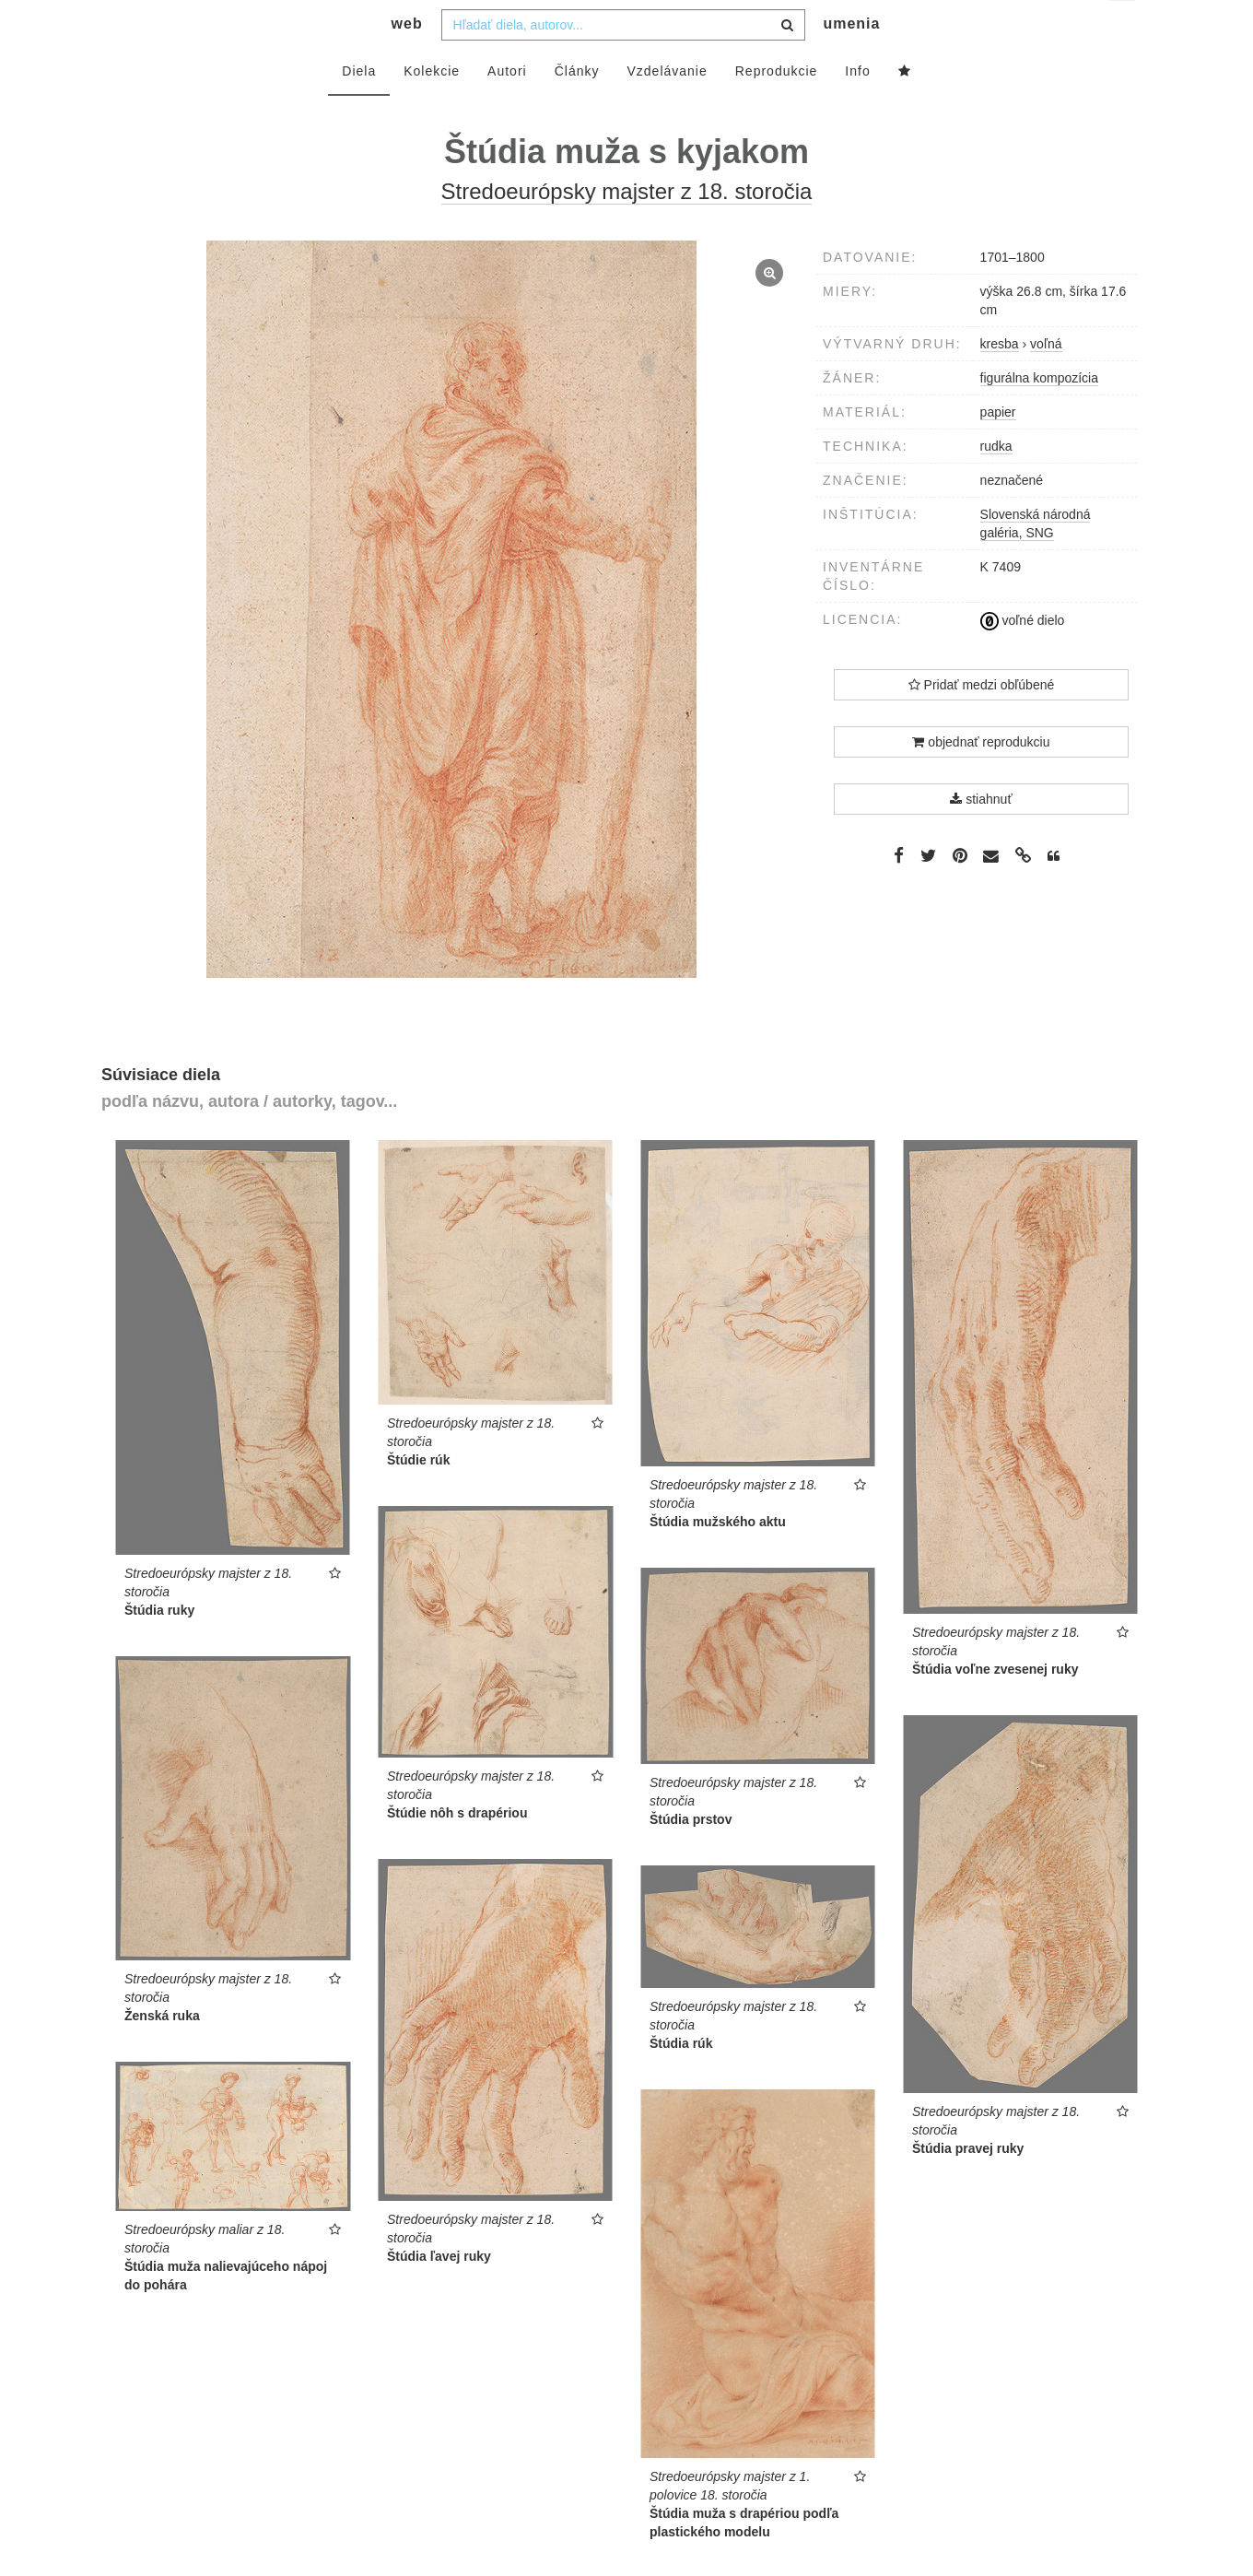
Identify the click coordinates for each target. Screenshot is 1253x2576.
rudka (996, 483)
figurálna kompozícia (1039, 414)
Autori (507, 107)
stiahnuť (981, 836)
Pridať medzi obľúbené (981, 721)
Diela (359, 107)
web (407, 60)
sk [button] (1123, 28)
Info (857, 107)
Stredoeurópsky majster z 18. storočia (627, 228)
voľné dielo (1022, 657)
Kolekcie (432, 107)
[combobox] (623, 61)
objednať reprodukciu (980, 778)
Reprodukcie (776, 107)
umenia (851, 60)
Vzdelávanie (666, 107)
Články (577, 107)
